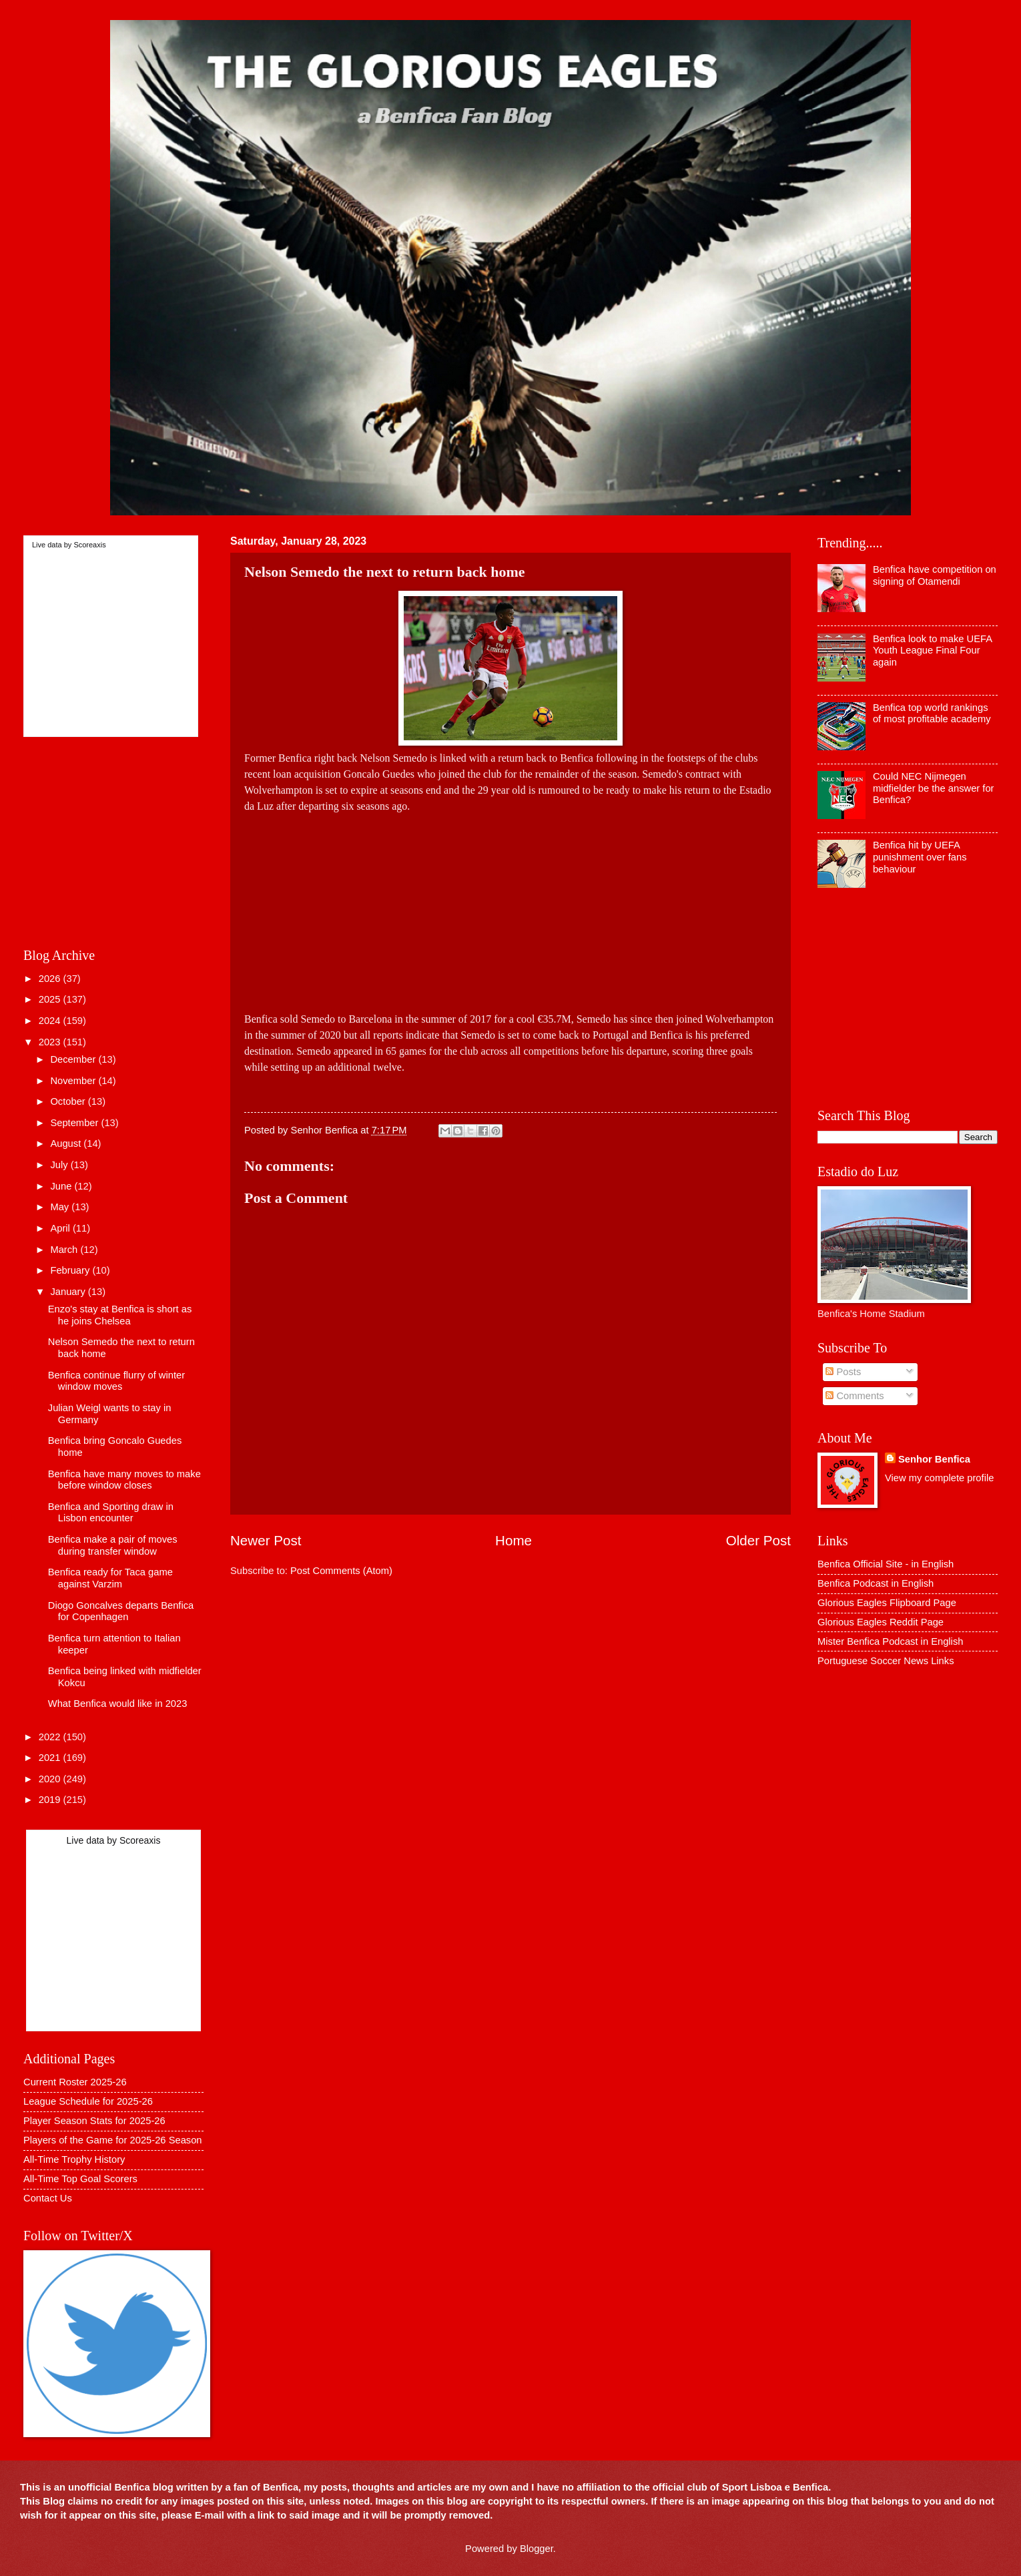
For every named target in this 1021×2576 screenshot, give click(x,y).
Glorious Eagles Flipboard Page (886, 1602)
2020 (51, 1779)
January (68, 1291)
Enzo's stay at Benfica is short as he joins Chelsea (120, 1315)
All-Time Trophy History (74, 2159)
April (61, 1228)
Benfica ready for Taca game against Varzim (110, 1578)
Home (513, 1540)
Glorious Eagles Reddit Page (880, 1622)
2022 (51, 1737)
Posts (843, 1371)
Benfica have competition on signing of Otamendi (934, 575)
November (74, 1080)
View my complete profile (939, 1478)
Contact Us (47, 2198)
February (71, 1270)
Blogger (536, 2548)
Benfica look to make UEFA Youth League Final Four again (932, 650)
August (66, 1143)
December (74, 1059)
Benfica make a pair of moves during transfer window (113, 1545)
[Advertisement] (510, 907)
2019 (51, 1799)
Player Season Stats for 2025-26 (94, 2120)
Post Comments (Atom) (341, 1570)
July (60, 1165)
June (62, 1186)
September (75, 1122)
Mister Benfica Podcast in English (890, 1641)
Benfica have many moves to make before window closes (124, 1480)
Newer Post (265, 1540)
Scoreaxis (89, 545)
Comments (854, 1395)
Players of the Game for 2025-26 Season (112, 2140)
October (68, 1101)
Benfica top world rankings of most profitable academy (932, 713)
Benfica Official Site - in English (885, 1564)
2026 (51, 978)
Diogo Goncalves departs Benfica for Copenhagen (121, 1611)
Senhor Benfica (934, 1459)
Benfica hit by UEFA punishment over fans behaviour (920, 857)
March (65, 1249)
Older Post (758, 1540)
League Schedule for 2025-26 (88, 2101)
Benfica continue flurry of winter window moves (116, 1381)
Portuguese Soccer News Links (885, 1660)
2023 (51, 1042)
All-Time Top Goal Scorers (80, 2178)
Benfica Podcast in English (875, 1583)
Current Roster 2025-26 (75, 2082)
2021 (51, 1757)
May (60, 1207)
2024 (51, 1020)
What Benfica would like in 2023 (118, 1703)
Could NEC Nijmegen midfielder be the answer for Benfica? (933, 788)
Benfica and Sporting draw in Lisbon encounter (111, 1512)
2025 (51, 999)
